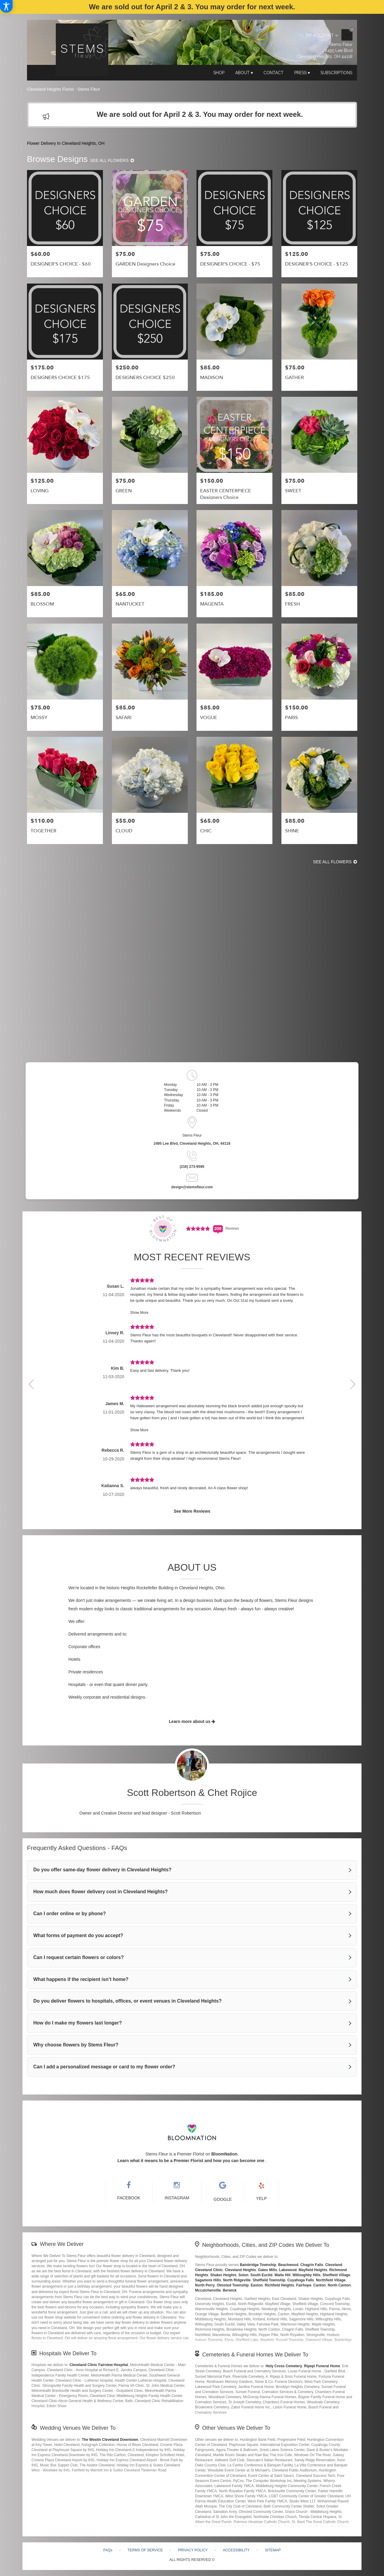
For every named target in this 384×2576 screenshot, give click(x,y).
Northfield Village (330, 2280)
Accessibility (236, 2550)
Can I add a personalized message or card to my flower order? (104, 2066)
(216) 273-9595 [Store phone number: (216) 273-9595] (192, 1167)
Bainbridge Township (258, 2265)
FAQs (107, 2550)
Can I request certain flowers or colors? (78, 1957)
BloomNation (224, 2154)
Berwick (230, 2290)
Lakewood (288, 2270)
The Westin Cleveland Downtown (110, 2440)
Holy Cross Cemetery (284, 2366)
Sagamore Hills (208, 2280)
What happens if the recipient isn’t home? (80, 1979)
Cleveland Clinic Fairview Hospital (99, 2365)
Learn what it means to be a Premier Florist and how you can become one (191, 2160)
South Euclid (261, 2275)
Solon (243, 2275)
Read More (192, 2084)
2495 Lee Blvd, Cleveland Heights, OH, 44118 (192, 1143)
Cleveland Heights (240, 2270)
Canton (320, 2285)
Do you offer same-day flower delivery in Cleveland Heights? (102, 1869)
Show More (139, 1313)
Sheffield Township (269, 2280)
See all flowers (112, 160)
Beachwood (288, 2265)
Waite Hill (282, 2275)
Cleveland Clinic (209, 2270)
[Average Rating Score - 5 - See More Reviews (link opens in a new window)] (198, 1228)
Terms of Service (145, 2550)
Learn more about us (192, 1721)
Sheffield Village (336, 2275)
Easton (257, 2285)
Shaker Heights (223, 2275)
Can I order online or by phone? (69, 1913)
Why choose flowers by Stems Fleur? (75, 2044)
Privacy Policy (193, 2550)
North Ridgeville (236, 2280)
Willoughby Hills (306, 2275)
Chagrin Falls (311, 2265)
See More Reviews (192, 1511)
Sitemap (273, 2550)
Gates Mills (267, 2270)
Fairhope (303, 2285)
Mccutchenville (208, 2290)
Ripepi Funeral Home (322, 2366)
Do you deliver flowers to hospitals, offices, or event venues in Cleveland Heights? (127, 2000)
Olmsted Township (233, 2285)
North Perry (205, 2285)
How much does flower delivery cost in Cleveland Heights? (100, 1891)
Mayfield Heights (312, 2270)
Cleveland (333, 2265)
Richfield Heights (279, 2285)
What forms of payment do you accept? (78, 1935)
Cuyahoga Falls (300, 2280)
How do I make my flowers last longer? (77, 2022)
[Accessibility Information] (6, 6)
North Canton (339, 2285)
